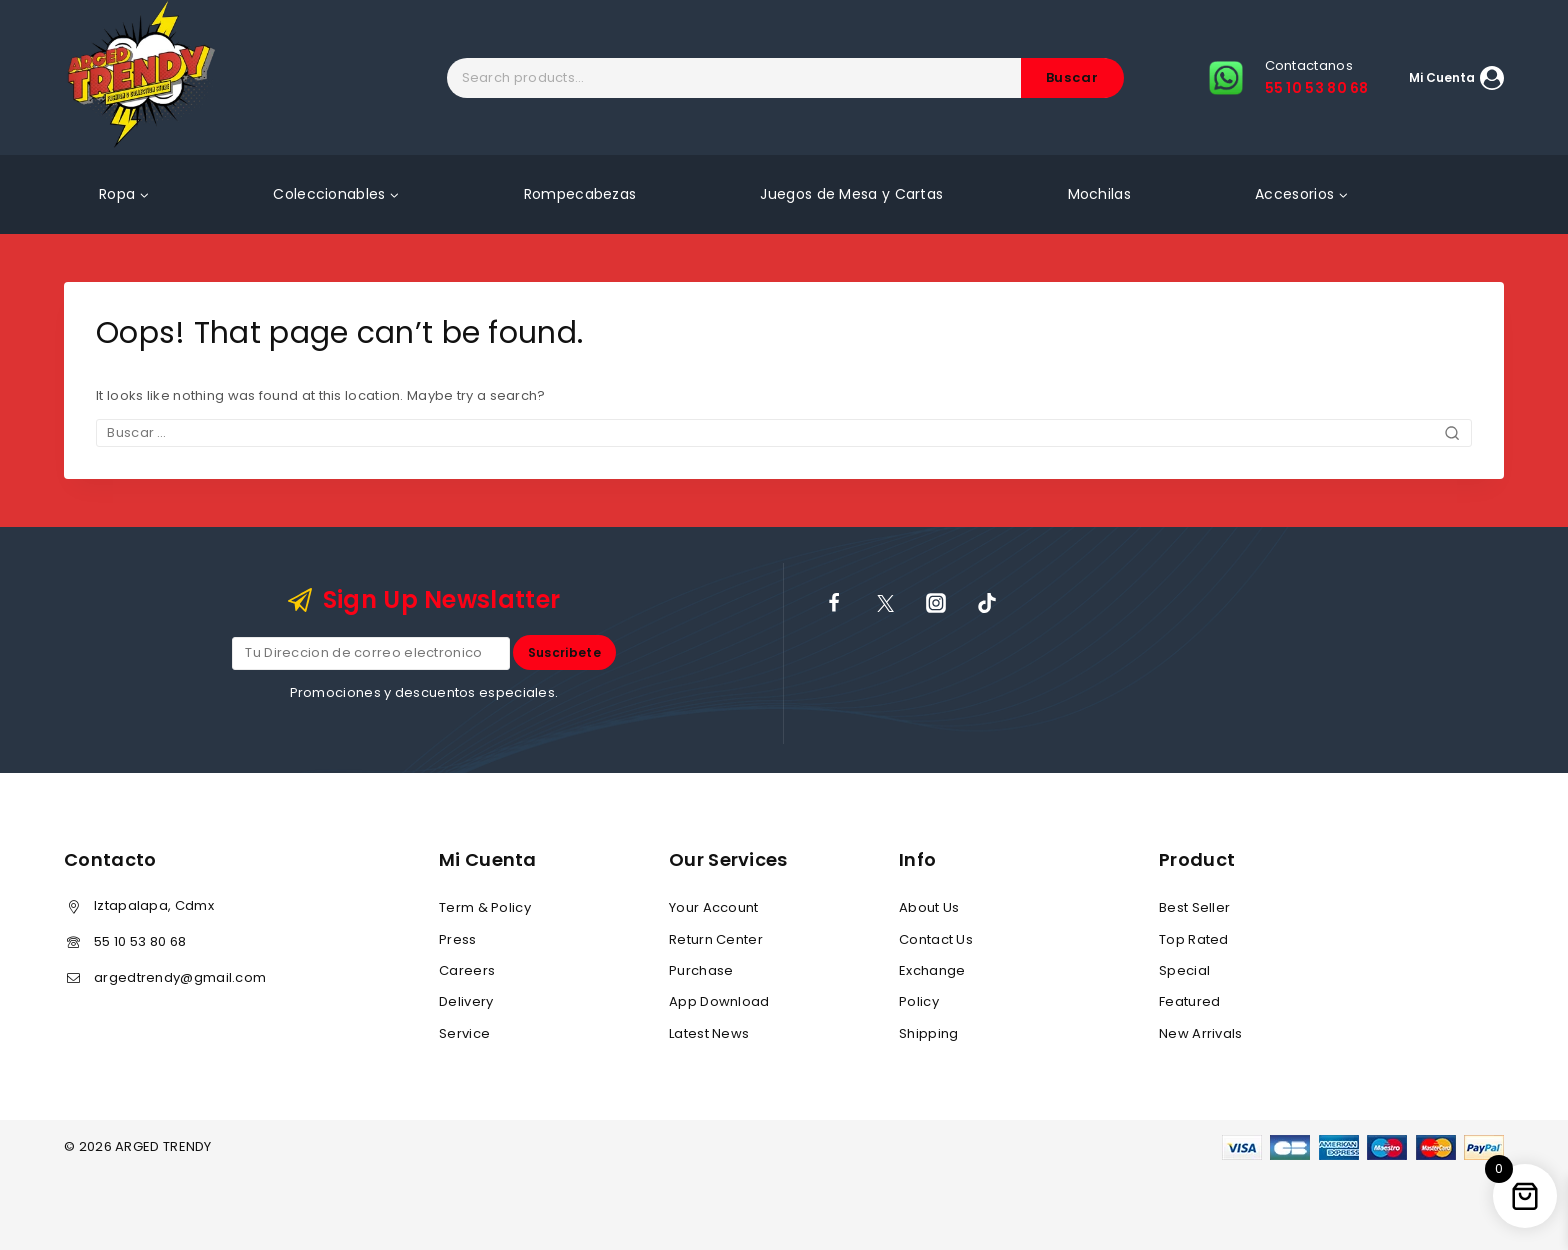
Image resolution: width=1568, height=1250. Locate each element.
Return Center (716, 939)
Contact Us (936, 939)
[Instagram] (936, 603)
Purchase (701, 970)
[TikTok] (987, 603)
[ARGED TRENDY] (141, 77)
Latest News (709, 1033)
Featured (1189, 1001)
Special (1184, 970)
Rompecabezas (580, 194)
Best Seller (1194, 907)
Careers (467, 970)
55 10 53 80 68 (140, 941)
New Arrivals (1201, 1033)
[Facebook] (834, 603)
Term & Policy (485, 907)
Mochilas (1099, 194)
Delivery (466, 1001)
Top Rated (1194, 939)
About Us (929, 907)
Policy (919, 1001)
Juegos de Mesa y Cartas (851, 194)
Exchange (932, 970)
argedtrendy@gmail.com (180, 977)
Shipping (928, 1033)
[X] (885, 603)
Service (464, 1033)
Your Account (714, 907)
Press (458, 939)
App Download (719, 1001)
